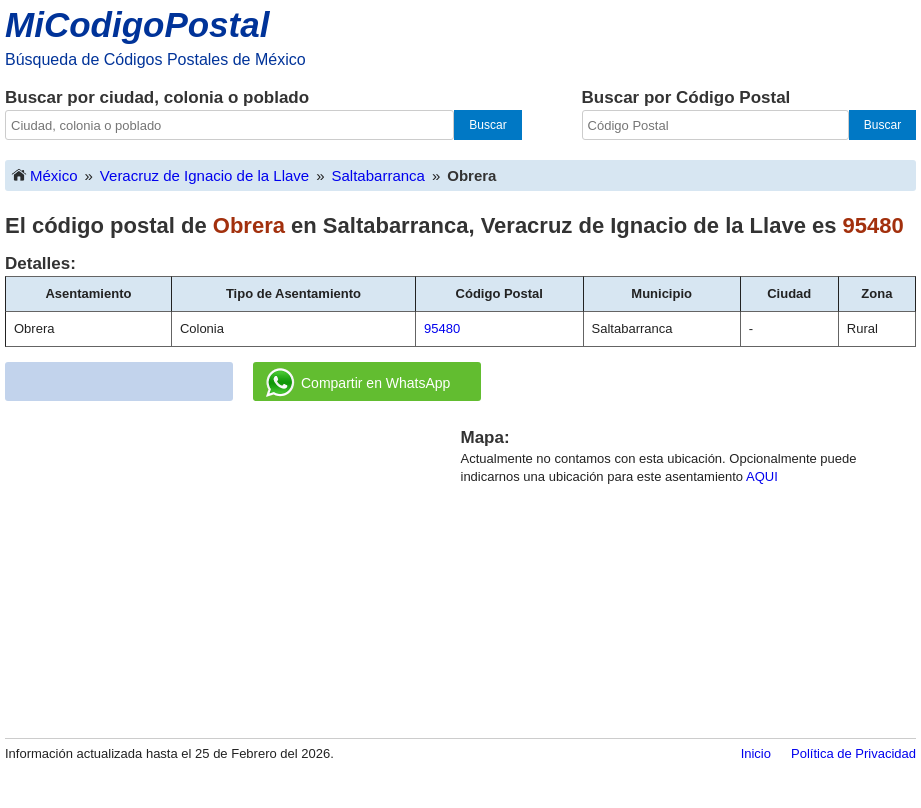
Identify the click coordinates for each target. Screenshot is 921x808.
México (44, 174)
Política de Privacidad (853, 753)
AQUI (762, 476)
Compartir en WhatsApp (358, 383)
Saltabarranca (378, 175)
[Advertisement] (233, 566)
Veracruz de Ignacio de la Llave (204, 175)
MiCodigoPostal (137, 24)
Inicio (756, 753)
